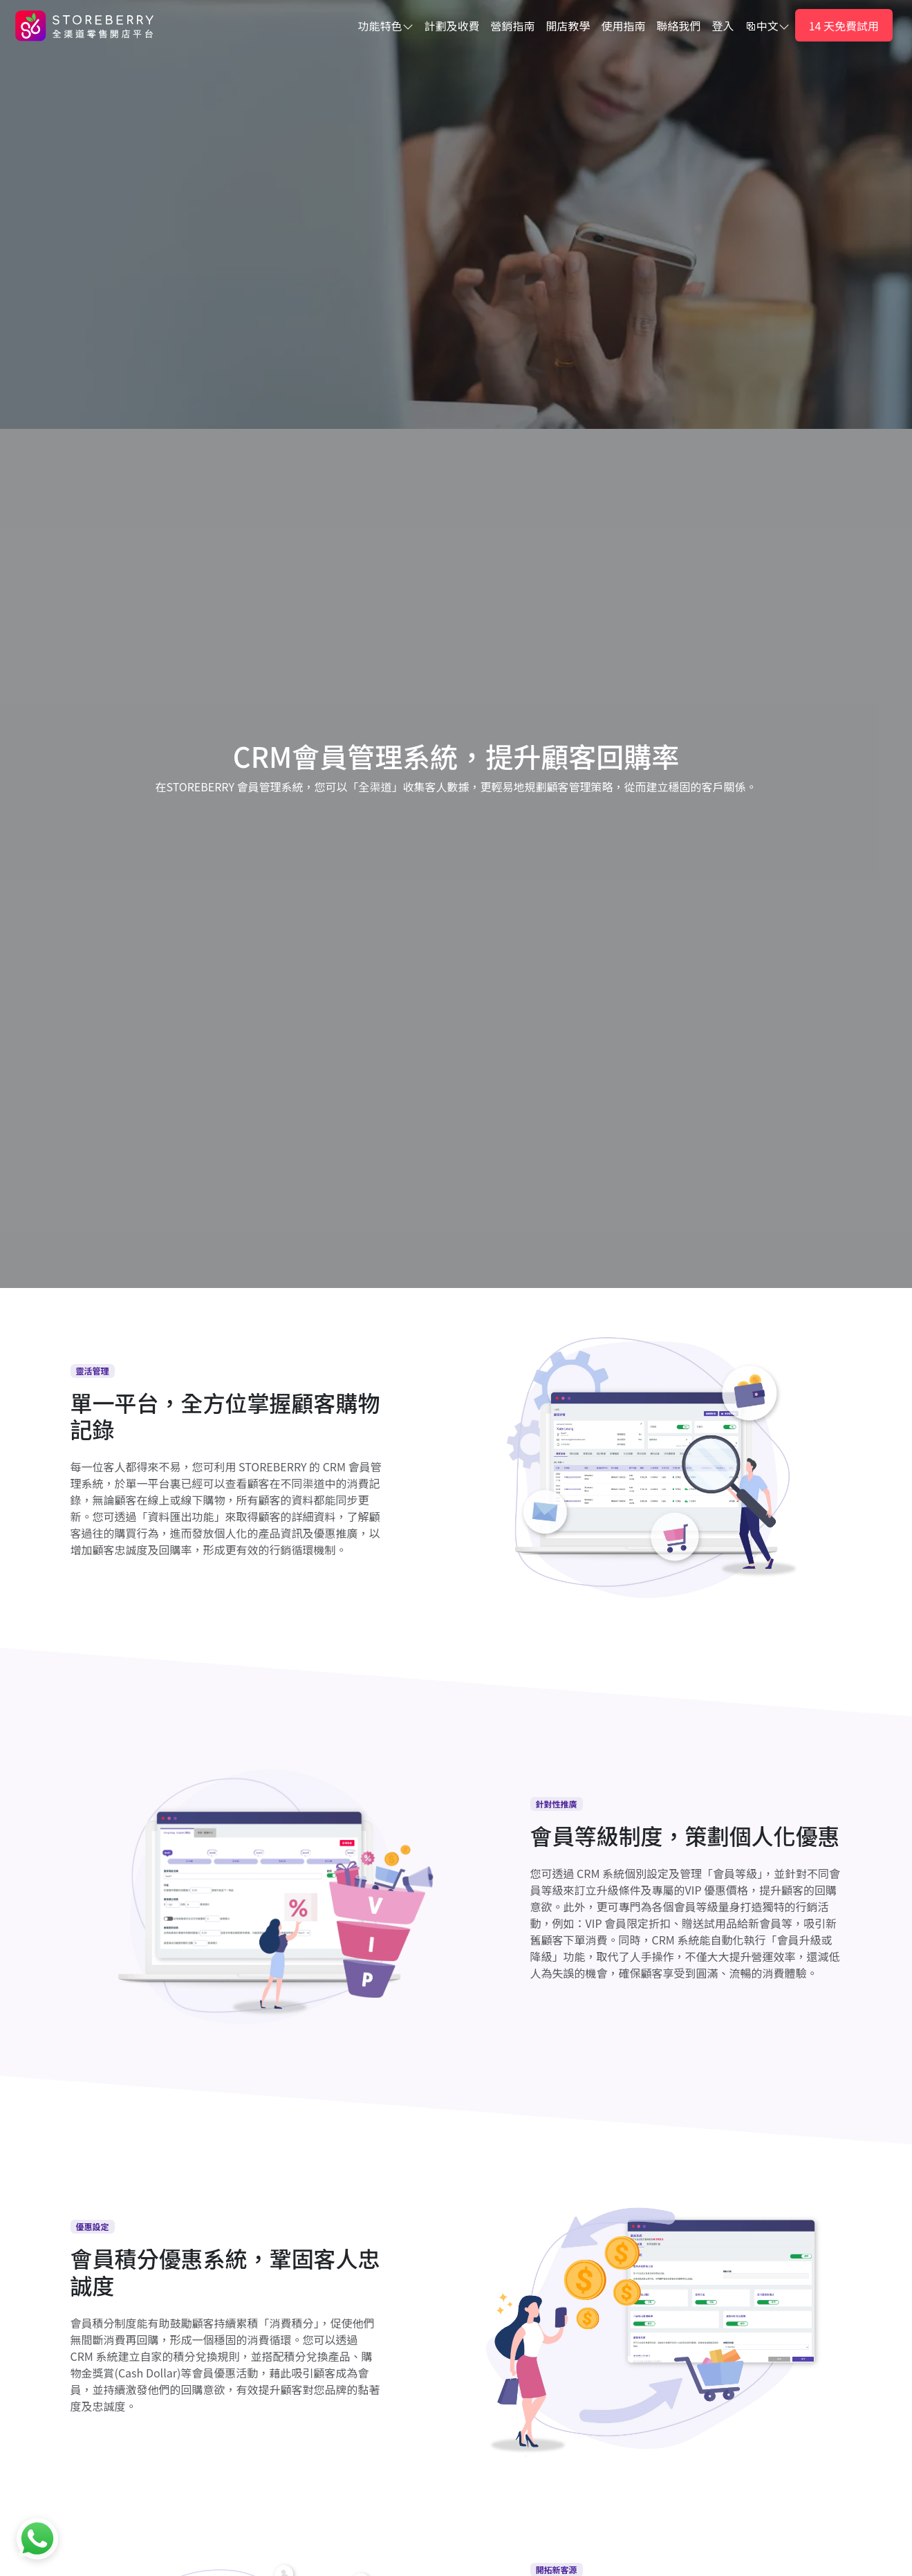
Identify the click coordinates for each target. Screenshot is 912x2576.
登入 (723, 25)
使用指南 (624, 25)
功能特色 (385, 25)
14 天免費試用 (844, 25)
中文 (767, 25)
